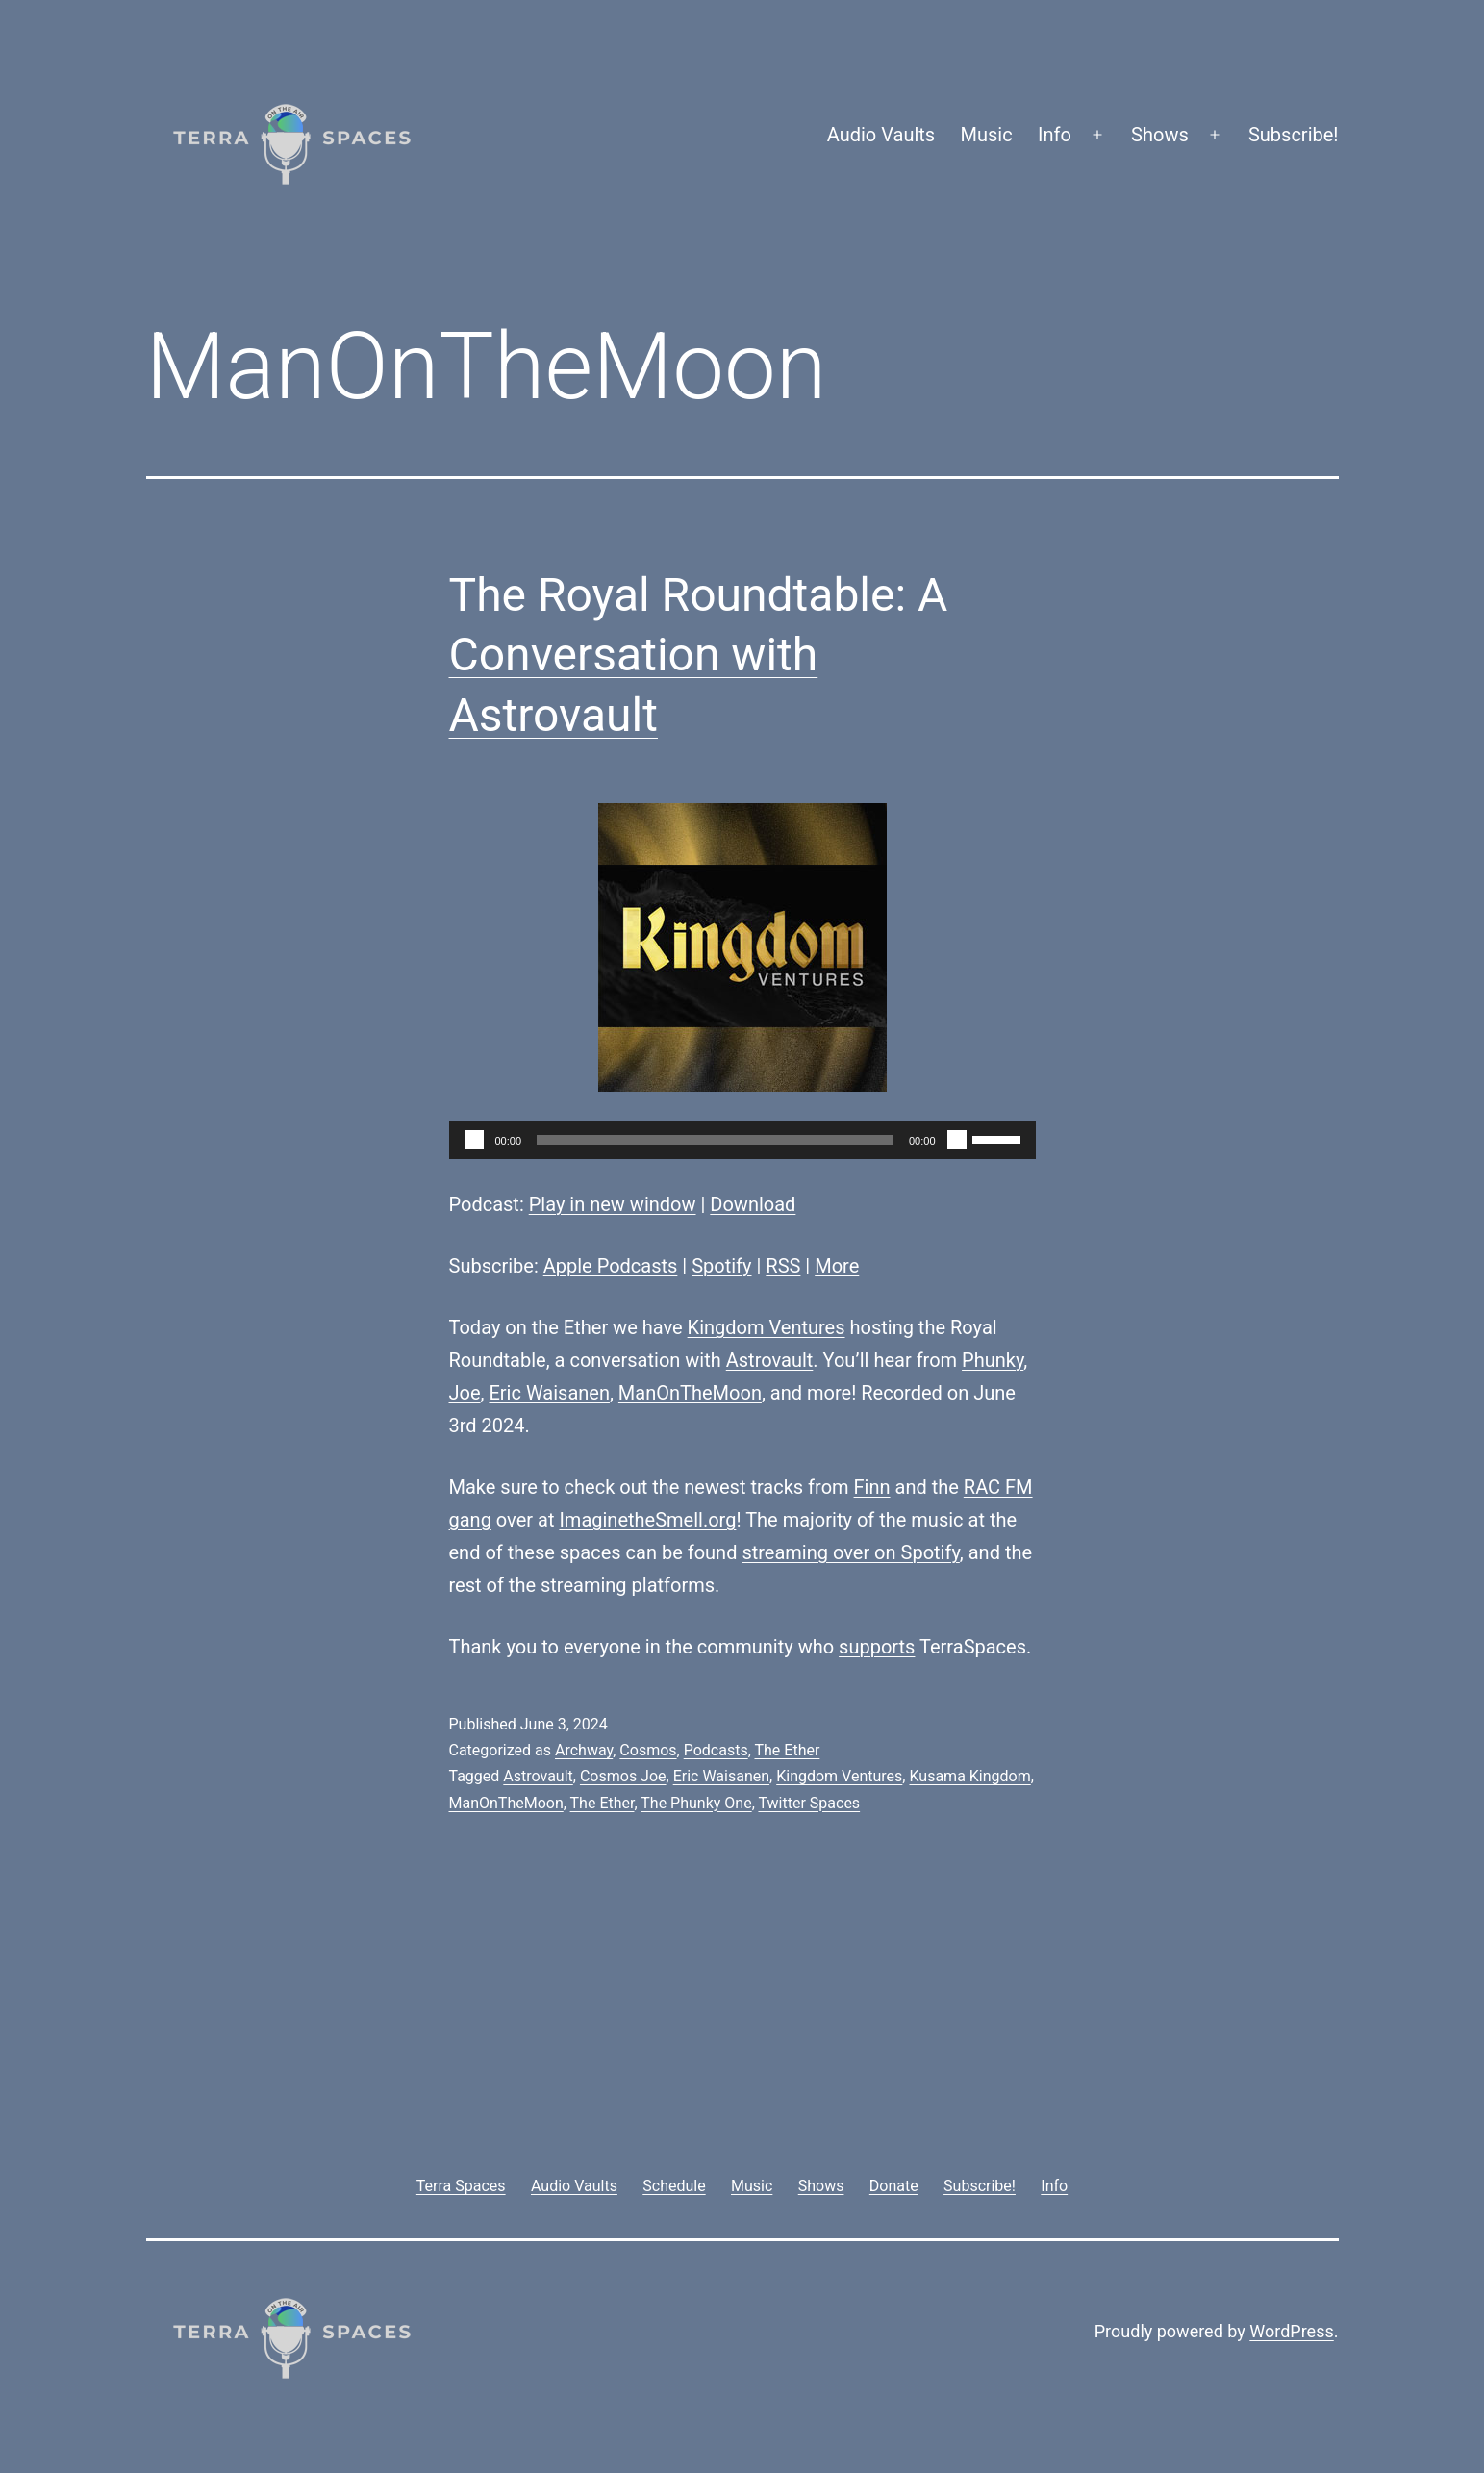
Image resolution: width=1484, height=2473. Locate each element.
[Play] (474, 1139)
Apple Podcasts (610, 1265)
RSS (783, 1265)
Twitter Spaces (809, 1803)
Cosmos (647, 1750)
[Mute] (957, 1139)
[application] (742, 1140)
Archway (584, 1750)
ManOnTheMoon (690, 1392)
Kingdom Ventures (766, 1327)
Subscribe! (1293, 134)
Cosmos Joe (623, 1776)
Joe (465, 1392)
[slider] (715, 1140)
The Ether (786, 1750)
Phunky (992, 1360)
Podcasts (716, 1750)
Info (1054, 134)
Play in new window (612, 1204)
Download (752, 1204)
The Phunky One (696, 1803)
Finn (872, 1487)
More (837, 1265)
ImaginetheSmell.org (647, 1519)
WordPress (1291, 2331)
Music (987, 134)
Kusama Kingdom (969, 1776)
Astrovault (770, 1360)
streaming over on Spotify (850, 1552)
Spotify (721, 1265)
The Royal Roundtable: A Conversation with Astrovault (698, 655)
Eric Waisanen (549, 1392)
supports (877, 1646)
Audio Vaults (881, 134)
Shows (1160, 134)
